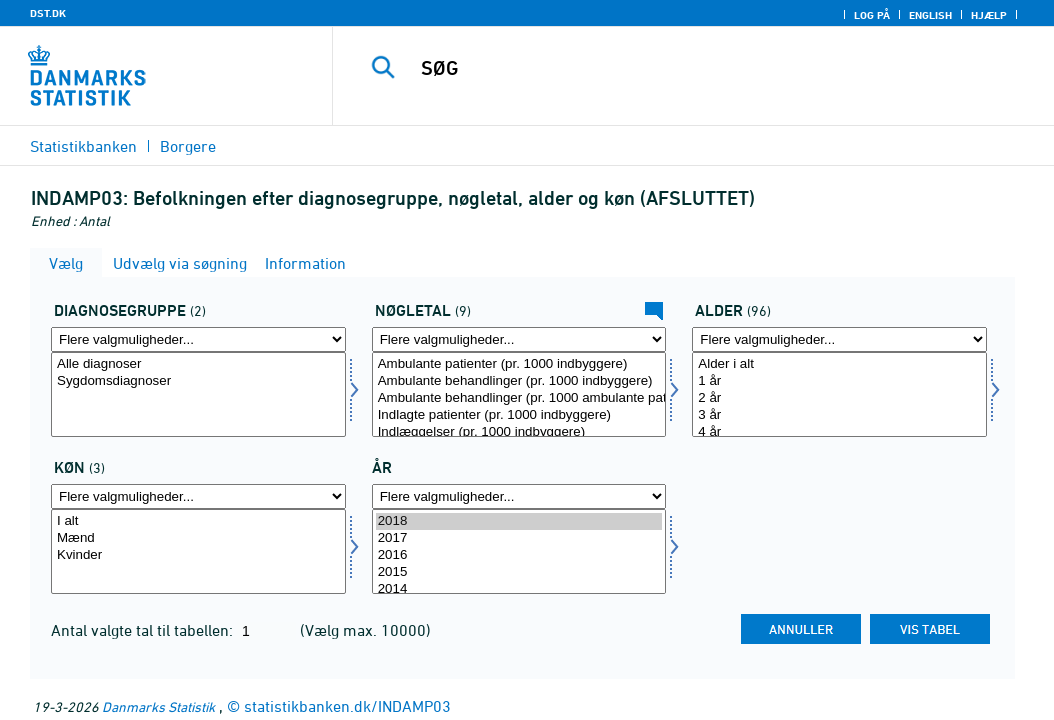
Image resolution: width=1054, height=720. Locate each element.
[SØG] (698, 68)
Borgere (188, 146)
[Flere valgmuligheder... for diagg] (198, 339)
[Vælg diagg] (198, 394)
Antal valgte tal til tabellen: (144, 630)
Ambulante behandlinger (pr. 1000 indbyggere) (519, 381)
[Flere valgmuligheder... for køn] (198, 496)
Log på (872, 15)
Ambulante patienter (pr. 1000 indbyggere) (519, 364)
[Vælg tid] (519, 551)
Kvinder (198, 555)
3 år (839, 415)
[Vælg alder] (839, 394)
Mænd (198, 538)
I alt (198, 521)
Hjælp (989, 15)
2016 (519, 555)
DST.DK (48, 13)
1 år (839, 381)
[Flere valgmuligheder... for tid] (519, 496)
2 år (839, 398)
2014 (519, 589)
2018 (519, 521)
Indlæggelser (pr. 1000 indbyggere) (519, 432)
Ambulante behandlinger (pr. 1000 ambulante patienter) (519, 398)
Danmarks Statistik (158, 706)
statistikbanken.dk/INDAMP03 (347, 706)
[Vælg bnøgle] (519, 394)
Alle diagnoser (198, 364)
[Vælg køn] (198, 551)
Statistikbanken (83, 146)
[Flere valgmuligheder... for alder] (839, 339)
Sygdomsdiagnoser (198, 381)
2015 (519, 572)
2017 (519, 538)
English (930, 15)
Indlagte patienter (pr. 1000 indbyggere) (519, 415)
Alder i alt (839, 364)
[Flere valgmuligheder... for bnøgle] (519, 339)
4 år (839, 432)
